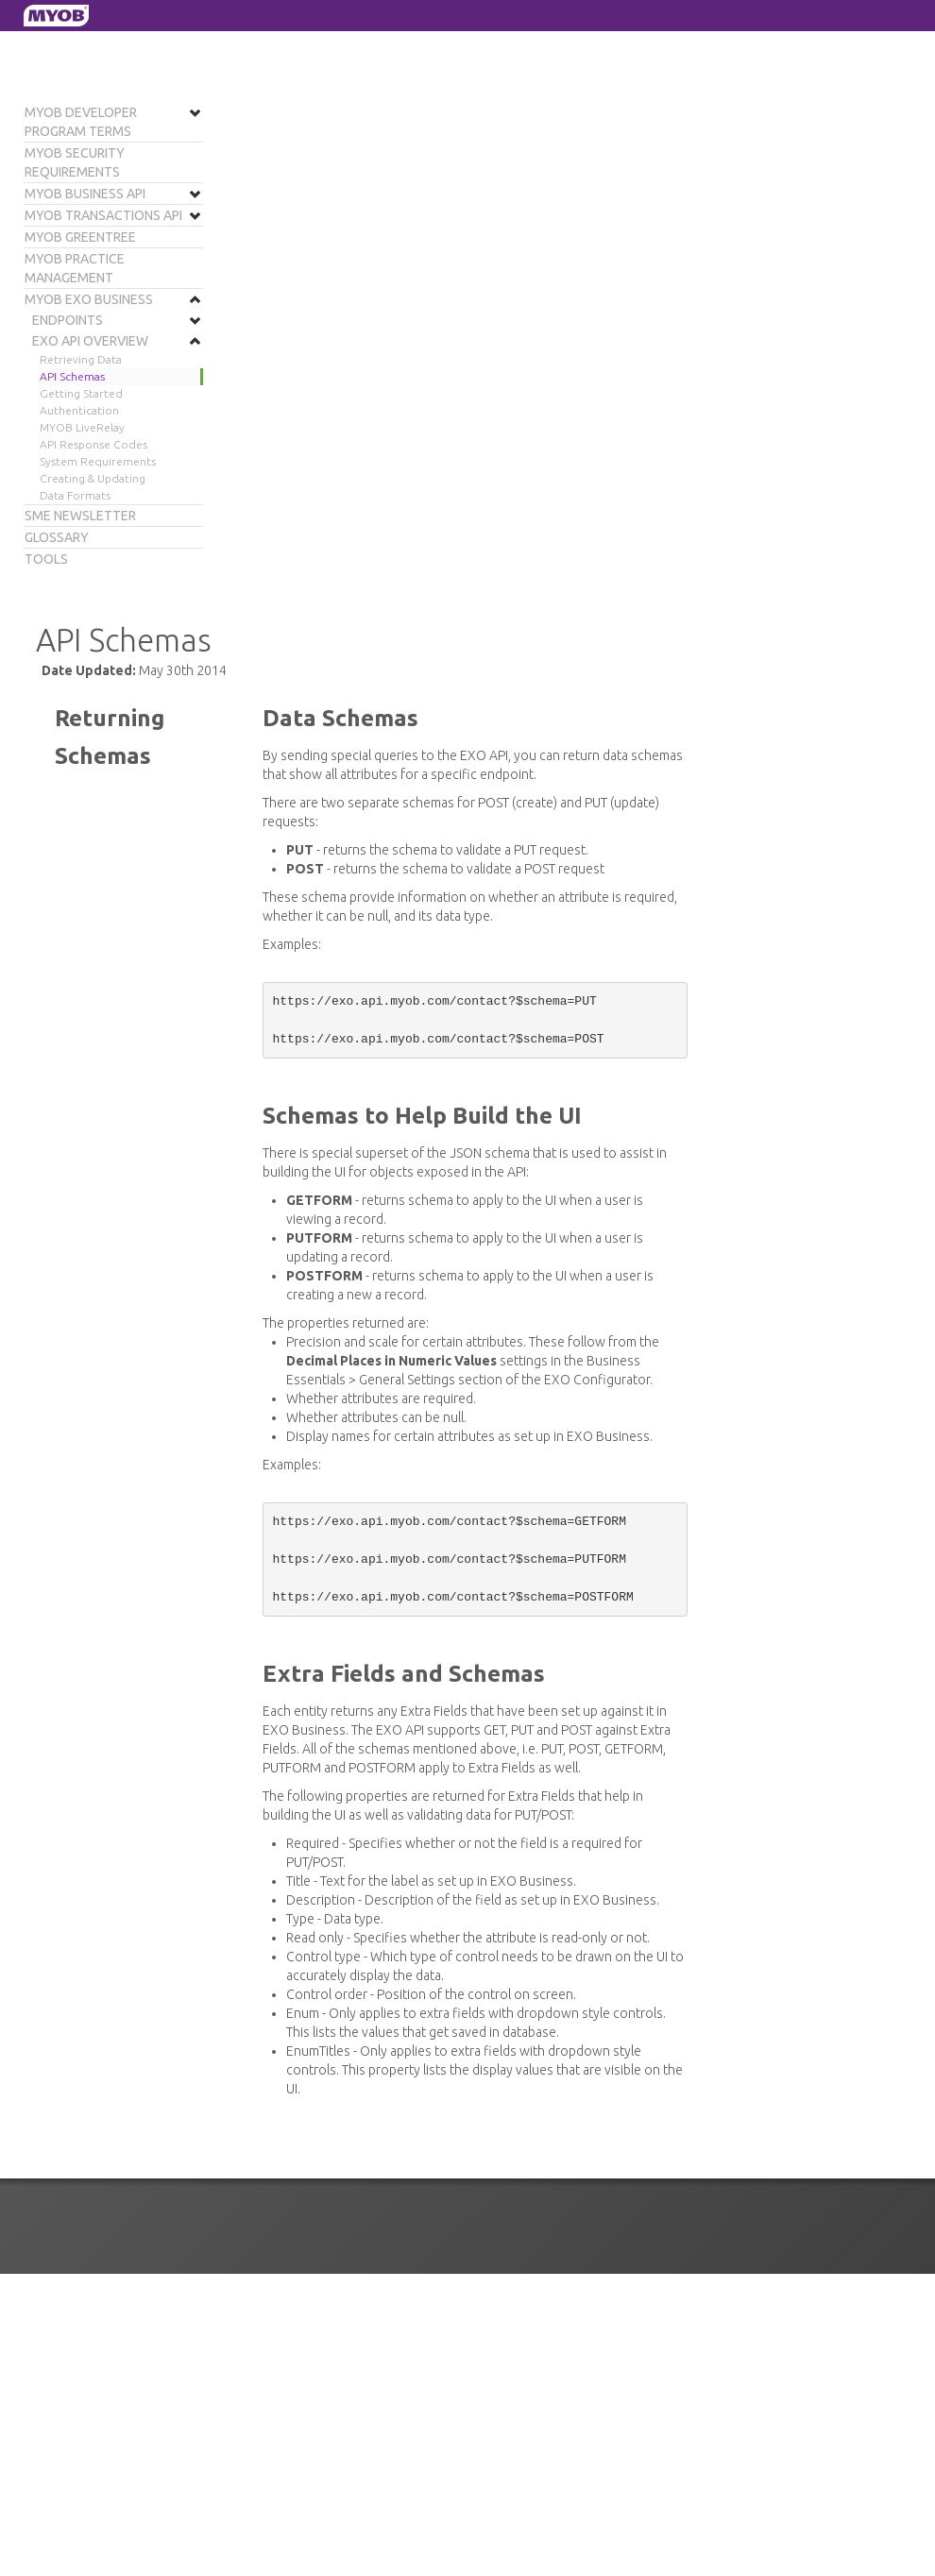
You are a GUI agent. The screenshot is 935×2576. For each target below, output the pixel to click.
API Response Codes (93, 444)
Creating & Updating (92, 478)
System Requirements (98, 461)
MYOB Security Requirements (75, 162)
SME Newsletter (80, 515)
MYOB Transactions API (103, 215)
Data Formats (75, 495)
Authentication (79, 410)
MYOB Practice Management (75, 268)
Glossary (57, 537)
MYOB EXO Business (89, 299)
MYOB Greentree (80, 237)
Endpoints (67, 320)
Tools (46, 559)
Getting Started (81, 393)
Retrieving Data (81, 359)
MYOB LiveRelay (82, 427)
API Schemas (72, 376)
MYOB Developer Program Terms (81, 122)
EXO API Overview (90, 340)
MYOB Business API (85, 193)
